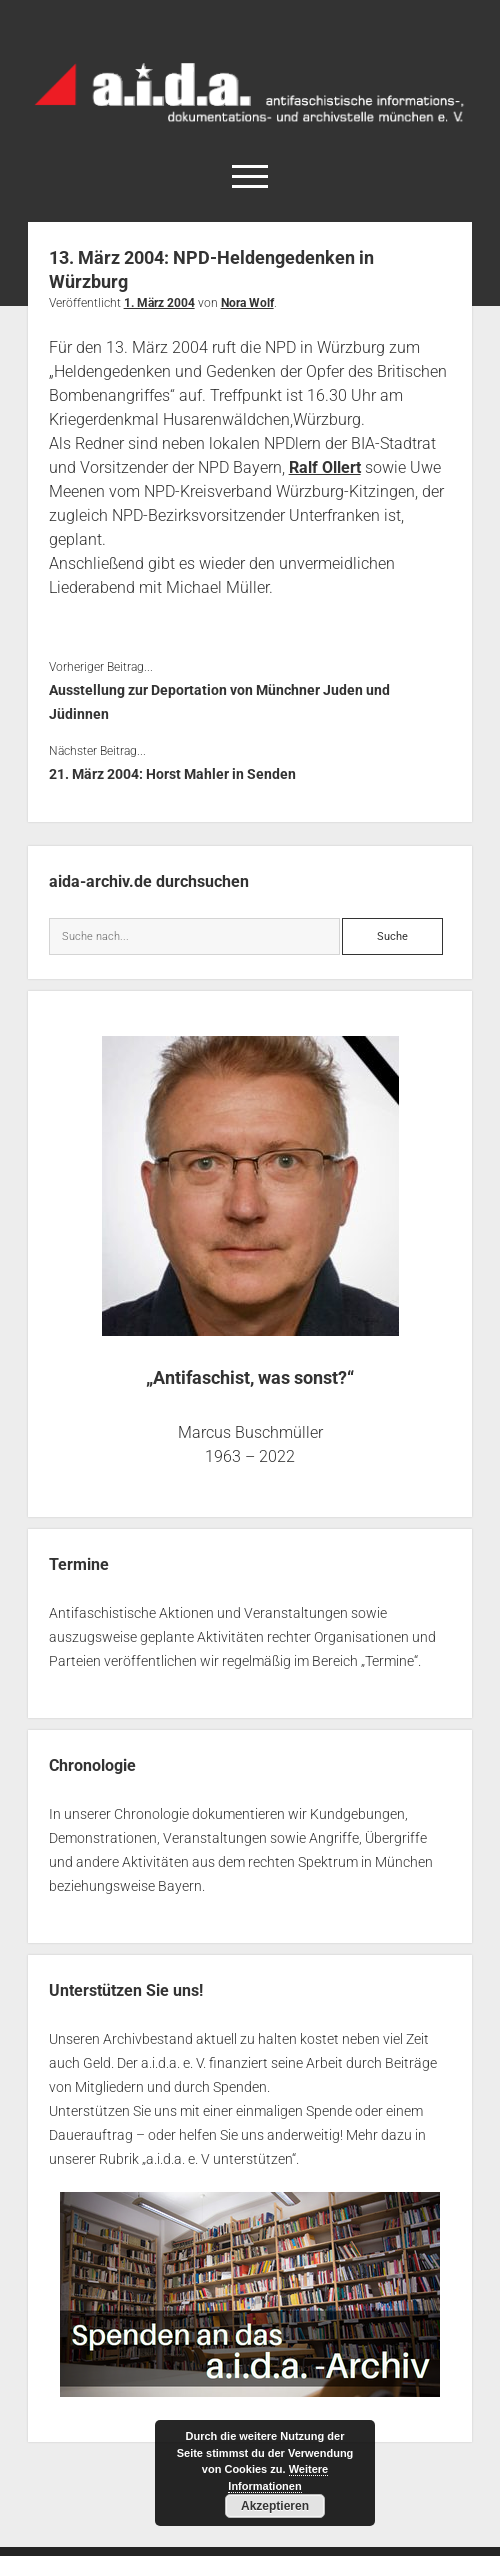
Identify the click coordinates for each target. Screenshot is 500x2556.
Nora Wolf (247, 303)
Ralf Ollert (325, 467)
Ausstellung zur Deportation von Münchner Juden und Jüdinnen (219, 702)
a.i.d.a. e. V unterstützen (219, 2159)
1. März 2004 (159, 303)
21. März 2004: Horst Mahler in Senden (172, 774)
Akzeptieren (275, 2506)
